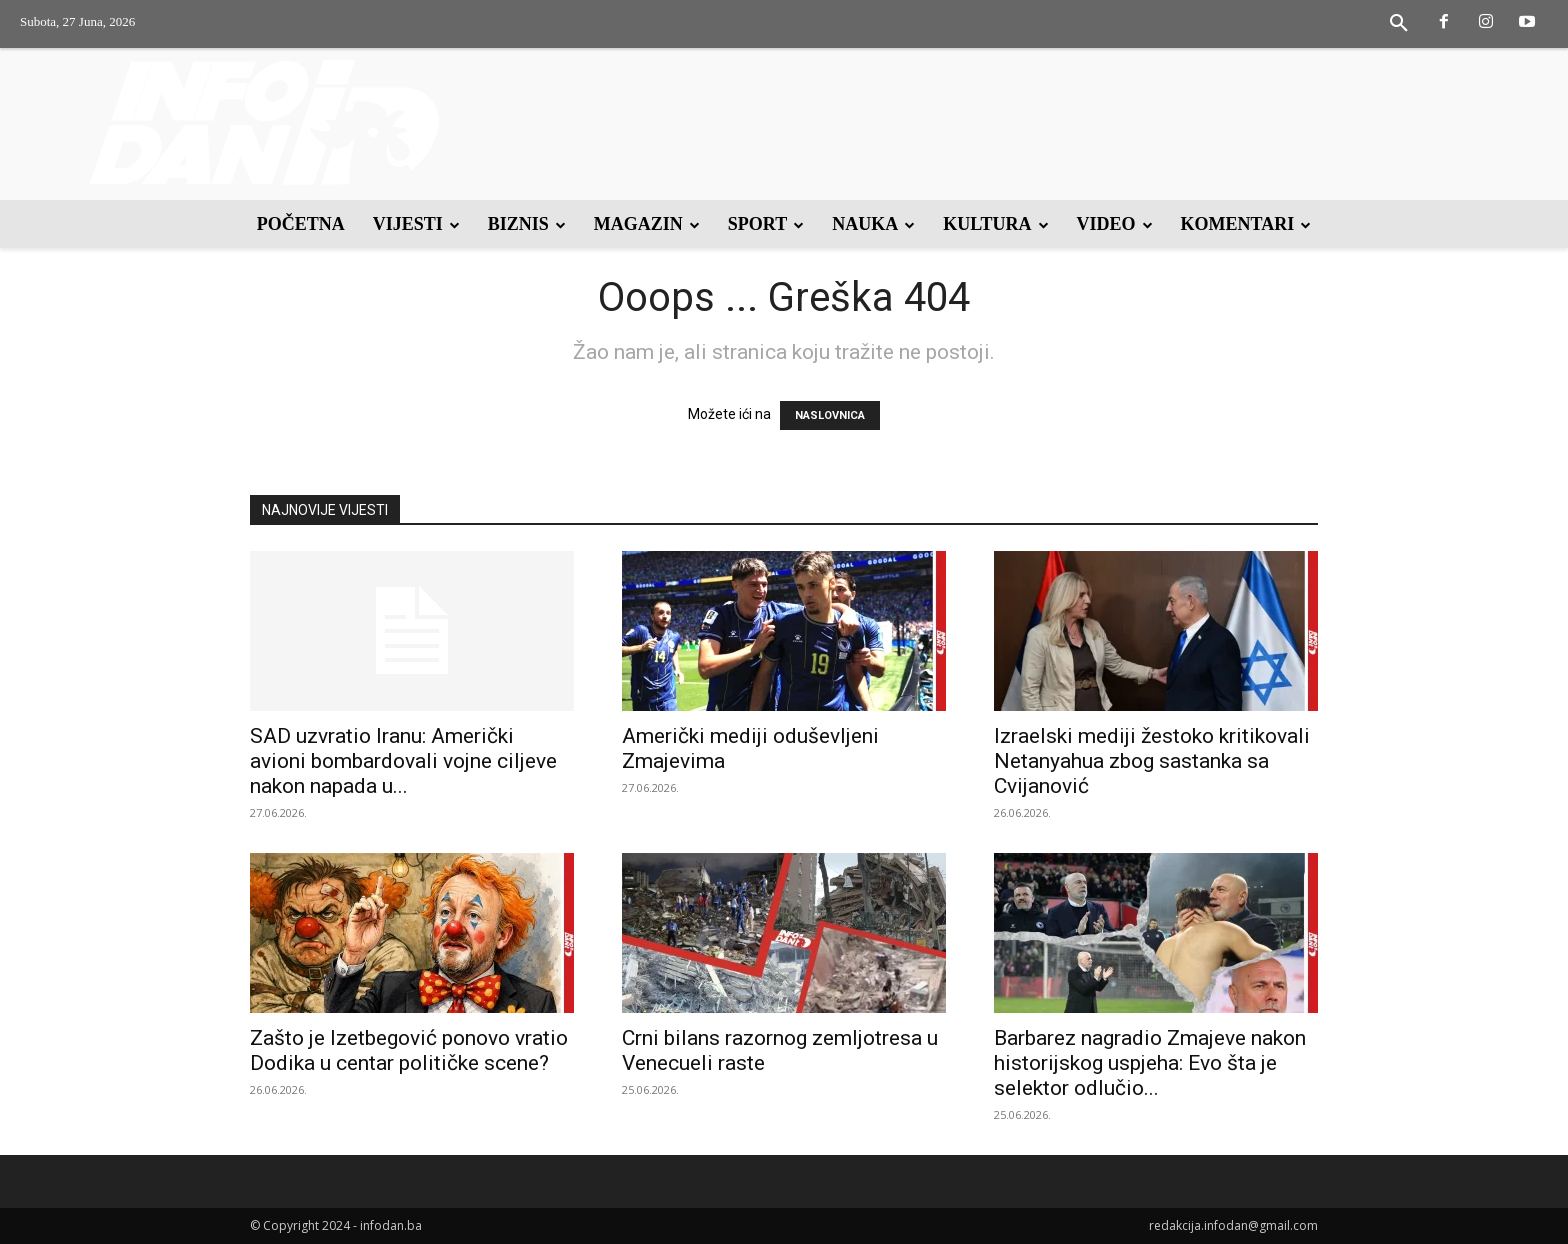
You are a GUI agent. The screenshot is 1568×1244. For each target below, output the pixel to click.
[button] (1399, 24)
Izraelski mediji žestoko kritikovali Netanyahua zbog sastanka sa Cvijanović (1152, 761)
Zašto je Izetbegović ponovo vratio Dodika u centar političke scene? (409, 1050)
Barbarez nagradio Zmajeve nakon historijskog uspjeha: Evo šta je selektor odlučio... (1150, 1063)
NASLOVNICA (830, 415)
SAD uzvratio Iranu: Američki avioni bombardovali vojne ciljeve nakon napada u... (403, 761)
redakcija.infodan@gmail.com (1233, 1225)
